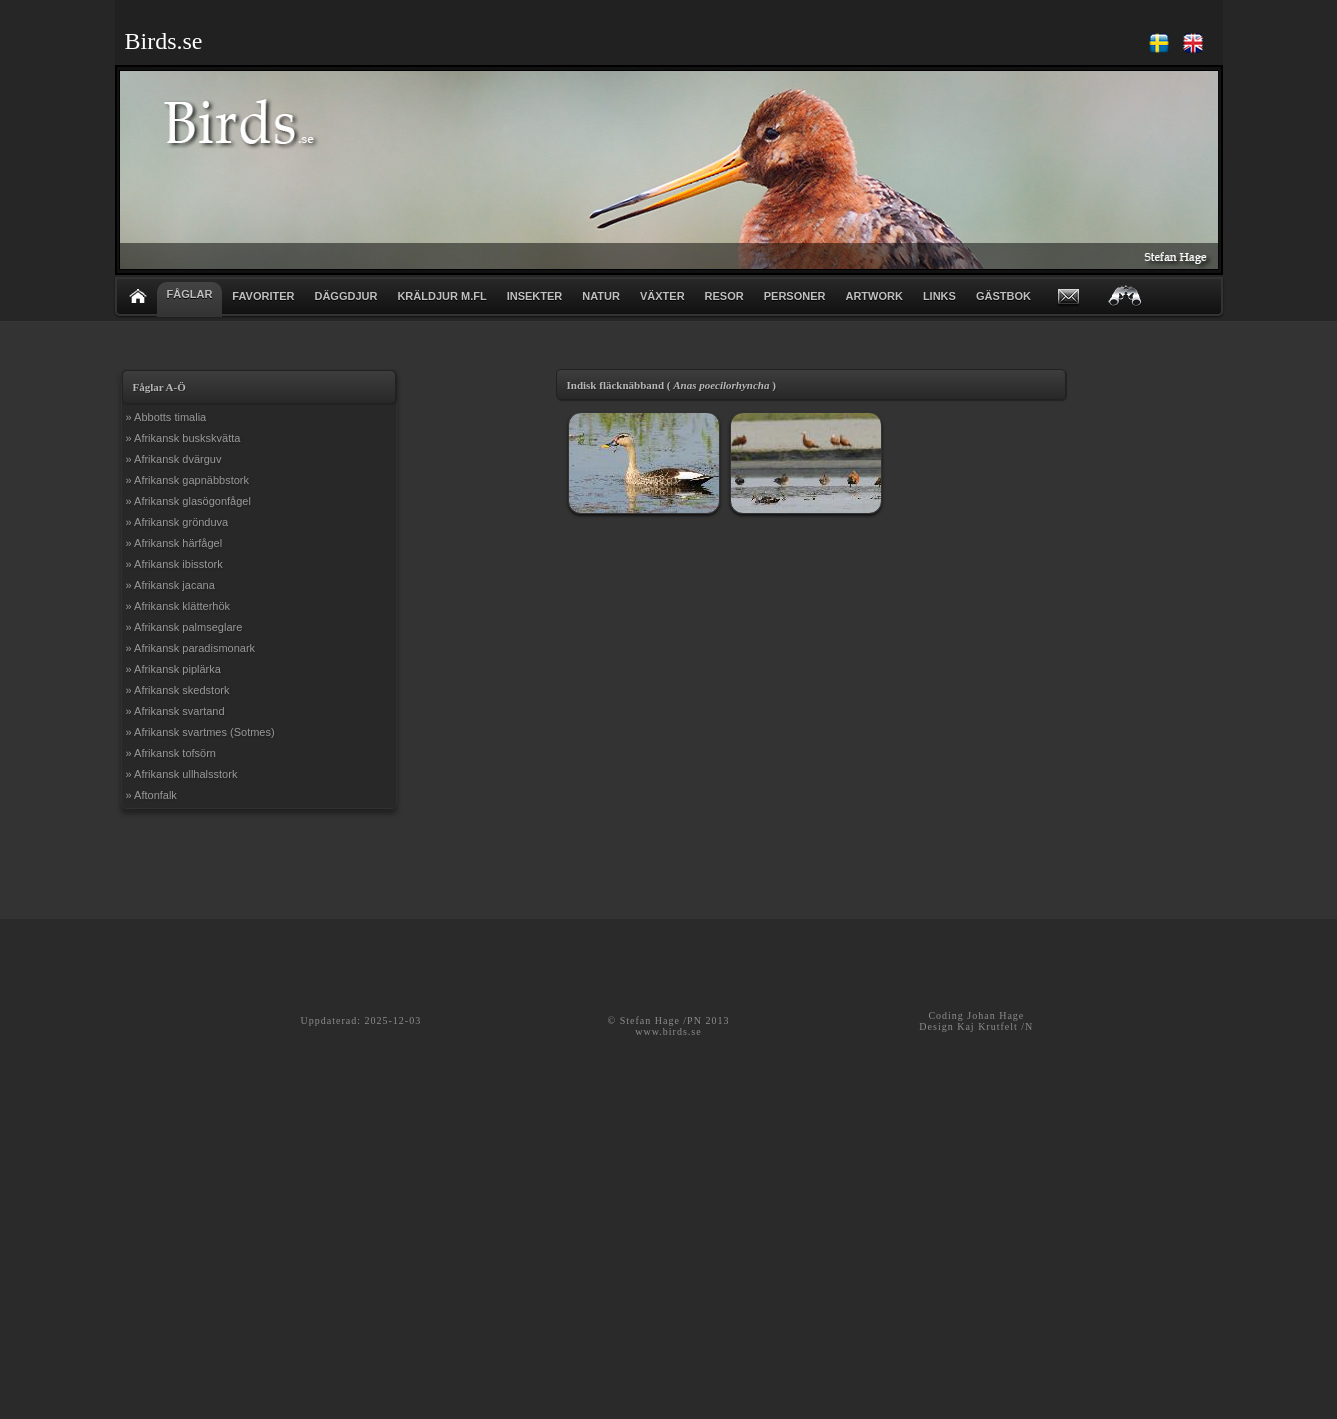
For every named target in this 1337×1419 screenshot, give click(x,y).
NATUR (601, 296)
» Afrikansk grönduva (177, 522)
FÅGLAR (190, 294)
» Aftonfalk (151, 795)
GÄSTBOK (1003, 296)
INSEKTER (535, 296)
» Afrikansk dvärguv (174, 459)
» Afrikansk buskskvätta (183, 438)
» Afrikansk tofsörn (171, 753)
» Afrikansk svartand (175, 711)
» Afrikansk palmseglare (184, 627)
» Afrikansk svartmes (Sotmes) (200, 732)
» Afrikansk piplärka (173, 669)
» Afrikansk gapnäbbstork (188, 480)
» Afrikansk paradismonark (191, 648)
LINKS (939, 296)
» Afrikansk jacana (170, 585)
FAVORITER (263, 296)
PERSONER (795, 296)
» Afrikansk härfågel (174, 543)
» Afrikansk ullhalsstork (182, 774)
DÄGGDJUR (345, 296)
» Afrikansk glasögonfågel (188, 501)
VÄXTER (662, 296)
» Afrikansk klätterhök (178, 606)
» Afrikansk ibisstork (174, 564)
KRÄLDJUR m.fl (441, 296)
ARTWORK (873, 296)
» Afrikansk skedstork (178, 690)
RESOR (724, 296)
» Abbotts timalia (166, 417)
